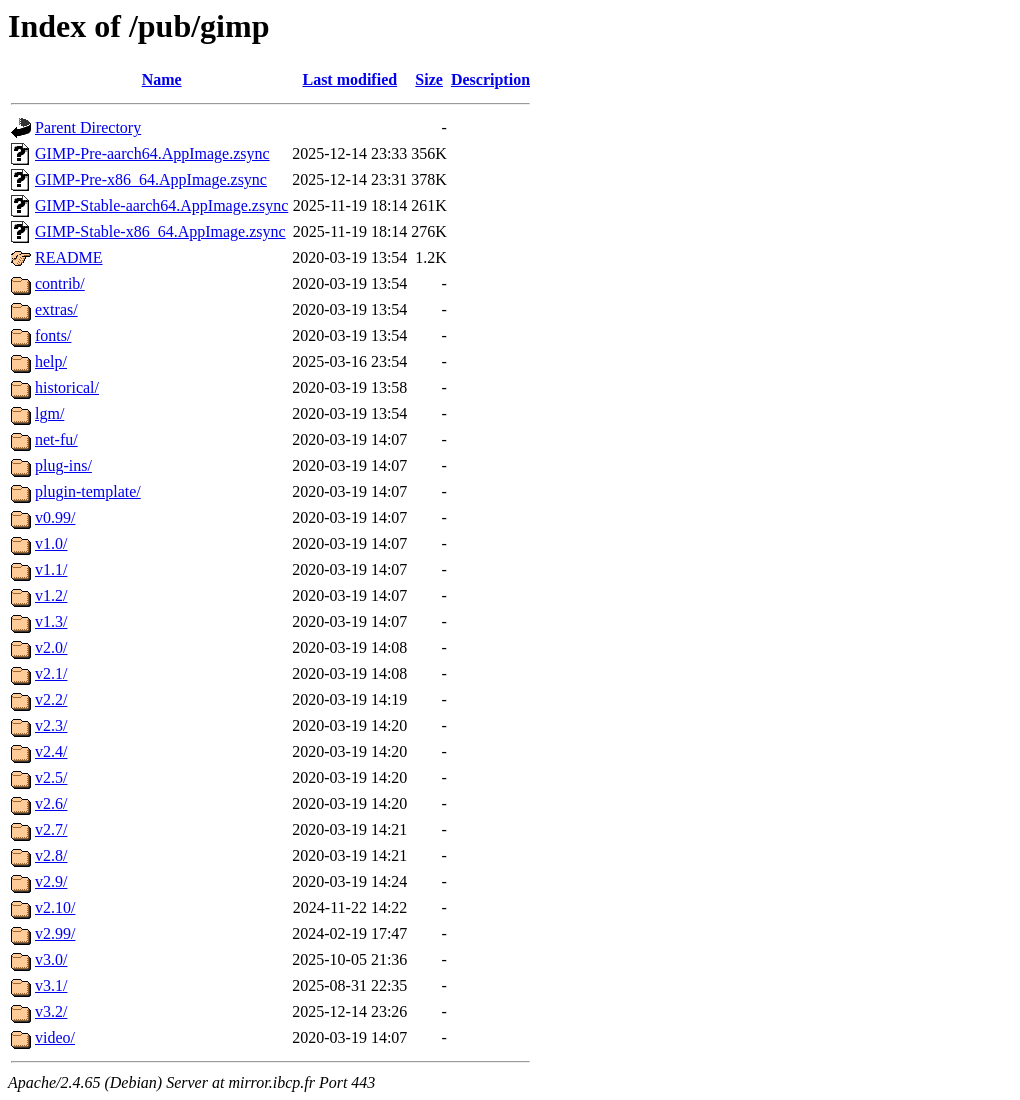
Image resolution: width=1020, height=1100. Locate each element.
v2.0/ (51, 647)
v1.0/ (51, 543)
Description (490, 79)
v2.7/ (51, 829)
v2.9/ (51, 881)
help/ (51, 361)
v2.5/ (51, 777)
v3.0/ (51, 959)
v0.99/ (55, 517)
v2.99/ (55, 933)
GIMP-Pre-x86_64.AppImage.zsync (151, 179)
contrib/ (60, 283)
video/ (55, 1037)
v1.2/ (51, 595)
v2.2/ (51, 699)
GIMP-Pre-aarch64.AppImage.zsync (152, 153)
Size (429, 79)
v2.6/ (51, 803)
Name (162, 79)
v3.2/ (51, 1011)
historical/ (67, 387)
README (69, 257)
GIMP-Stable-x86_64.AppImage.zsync (160, 231)
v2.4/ (51, 751)
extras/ (56, 309)
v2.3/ (51, 725)
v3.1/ (51, 985)
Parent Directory (88, 127)
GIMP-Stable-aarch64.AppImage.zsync (161, 205)
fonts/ (53, 335)
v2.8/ (51, 855)
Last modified (349, 79)
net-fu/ (56, 439)
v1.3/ (51, 621)
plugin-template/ (88, 491)
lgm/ (49, 413)
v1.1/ (51, 569)
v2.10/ (55, 907)
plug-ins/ (63, 465)
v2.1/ (51, 673)
